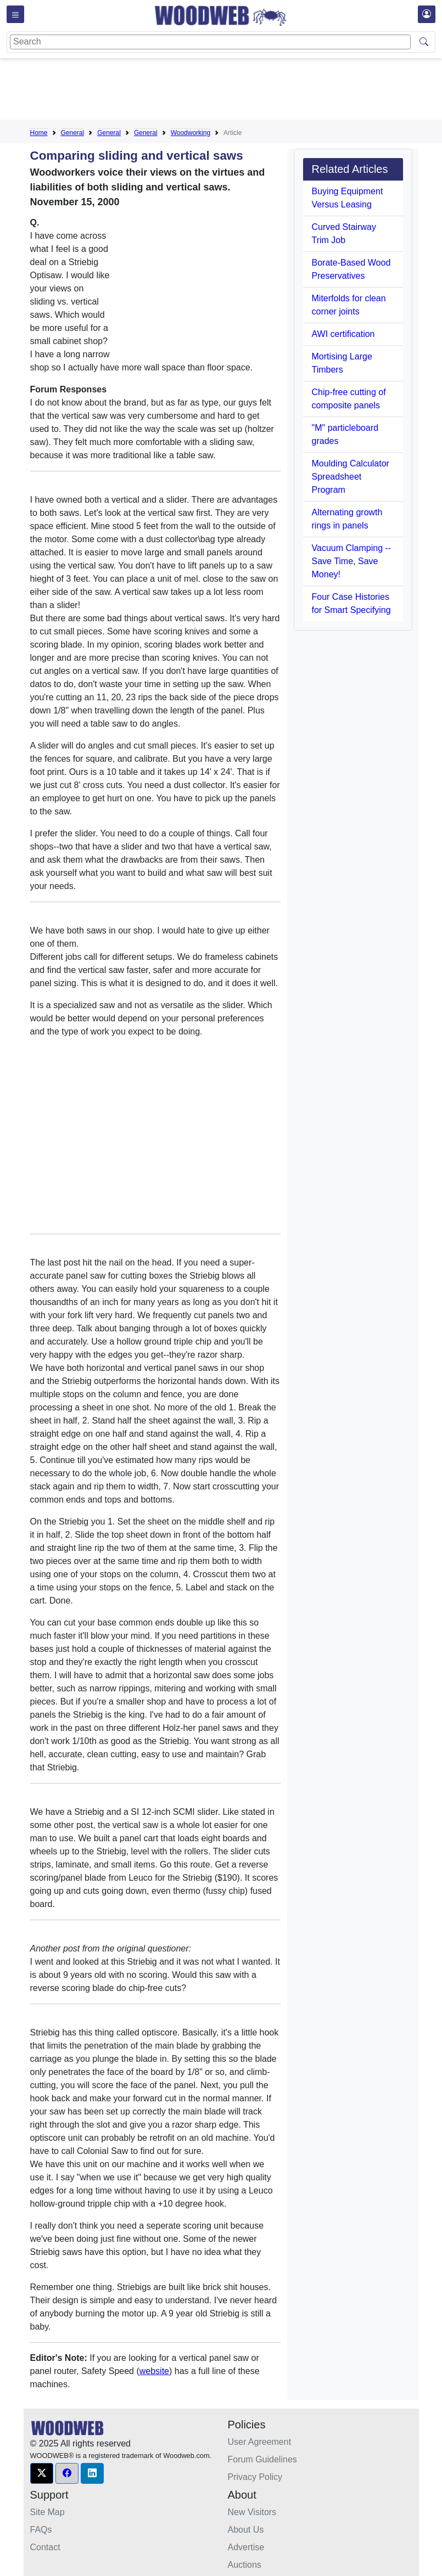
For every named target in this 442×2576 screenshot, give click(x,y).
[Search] (210, 42)
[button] (41, 2473)
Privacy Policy (255, 2477)
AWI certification (343, 334)
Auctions (244, 2564)
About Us (246, 2529)
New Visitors (252, 2512)
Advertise (246, 2547)
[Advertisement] (230, 91)
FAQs (41, 2529)
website (154, 2371)
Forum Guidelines (262, 2459)
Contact (45, 2547)
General (73, 133)
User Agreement (260, 2441)
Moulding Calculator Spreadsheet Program (350, 476)
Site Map (47, 2512)
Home (39, 133)
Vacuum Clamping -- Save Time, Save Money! (351, 561)
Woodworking (190, 133)
